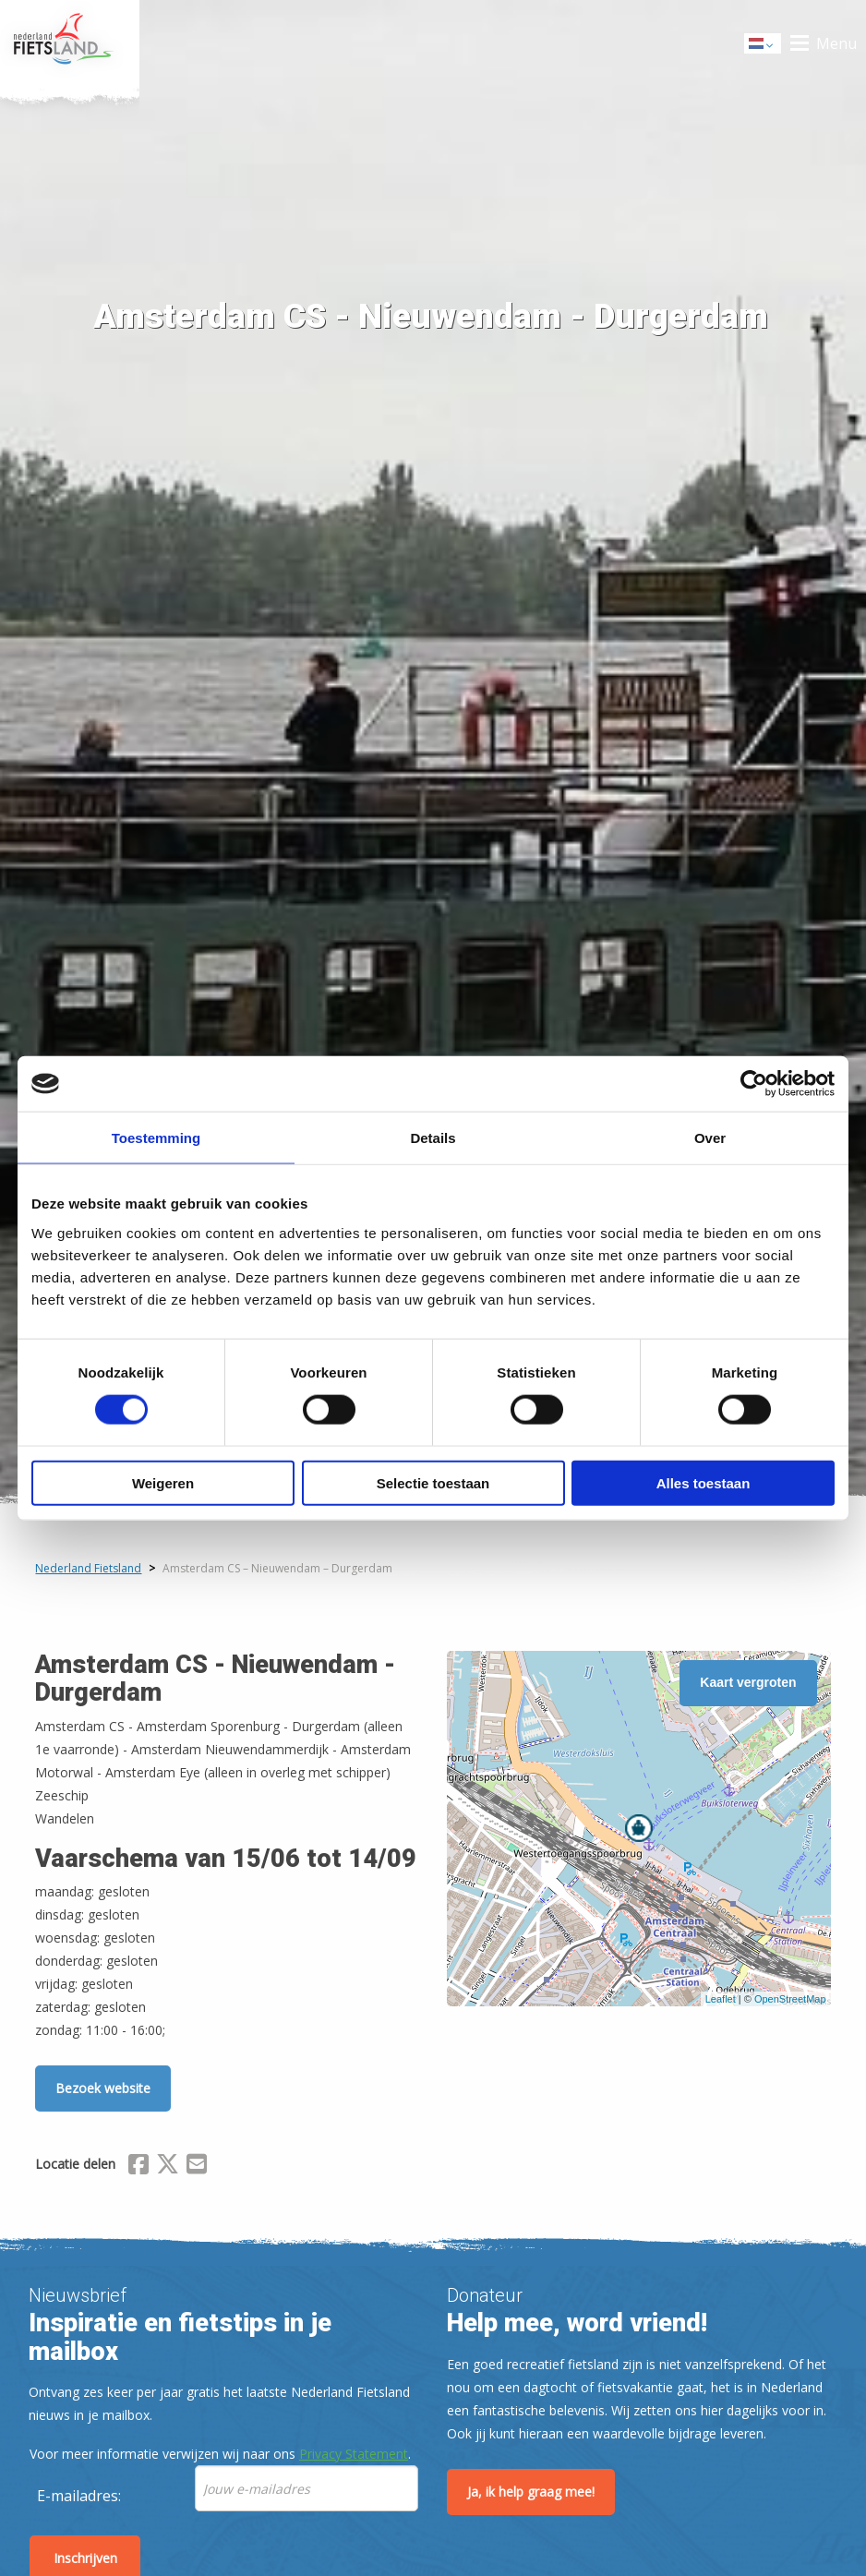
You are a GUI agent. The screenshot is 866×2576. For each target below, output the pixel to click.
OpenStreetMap (790, 1998)
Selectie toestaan (433, 1482)
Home (69, 43)
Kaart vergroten (748, 1682)
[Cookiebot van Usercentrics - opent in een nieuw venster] (754, 1084)
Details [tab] (432, 1138)
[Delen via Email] (196, 2167)
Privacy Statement (353, 2453)
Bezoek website (102, 2088)
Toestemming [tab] (156, 1138)
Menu (836, 43)
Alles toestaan (703, 1482)
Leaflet (720, 1998)
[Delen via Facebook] (138, 2167)
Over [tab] (710, 1138)
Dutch (763, 45)
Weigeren (163, 1482)
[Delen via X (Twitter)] (167, 2167)
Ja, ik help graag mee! (531, 2491)
